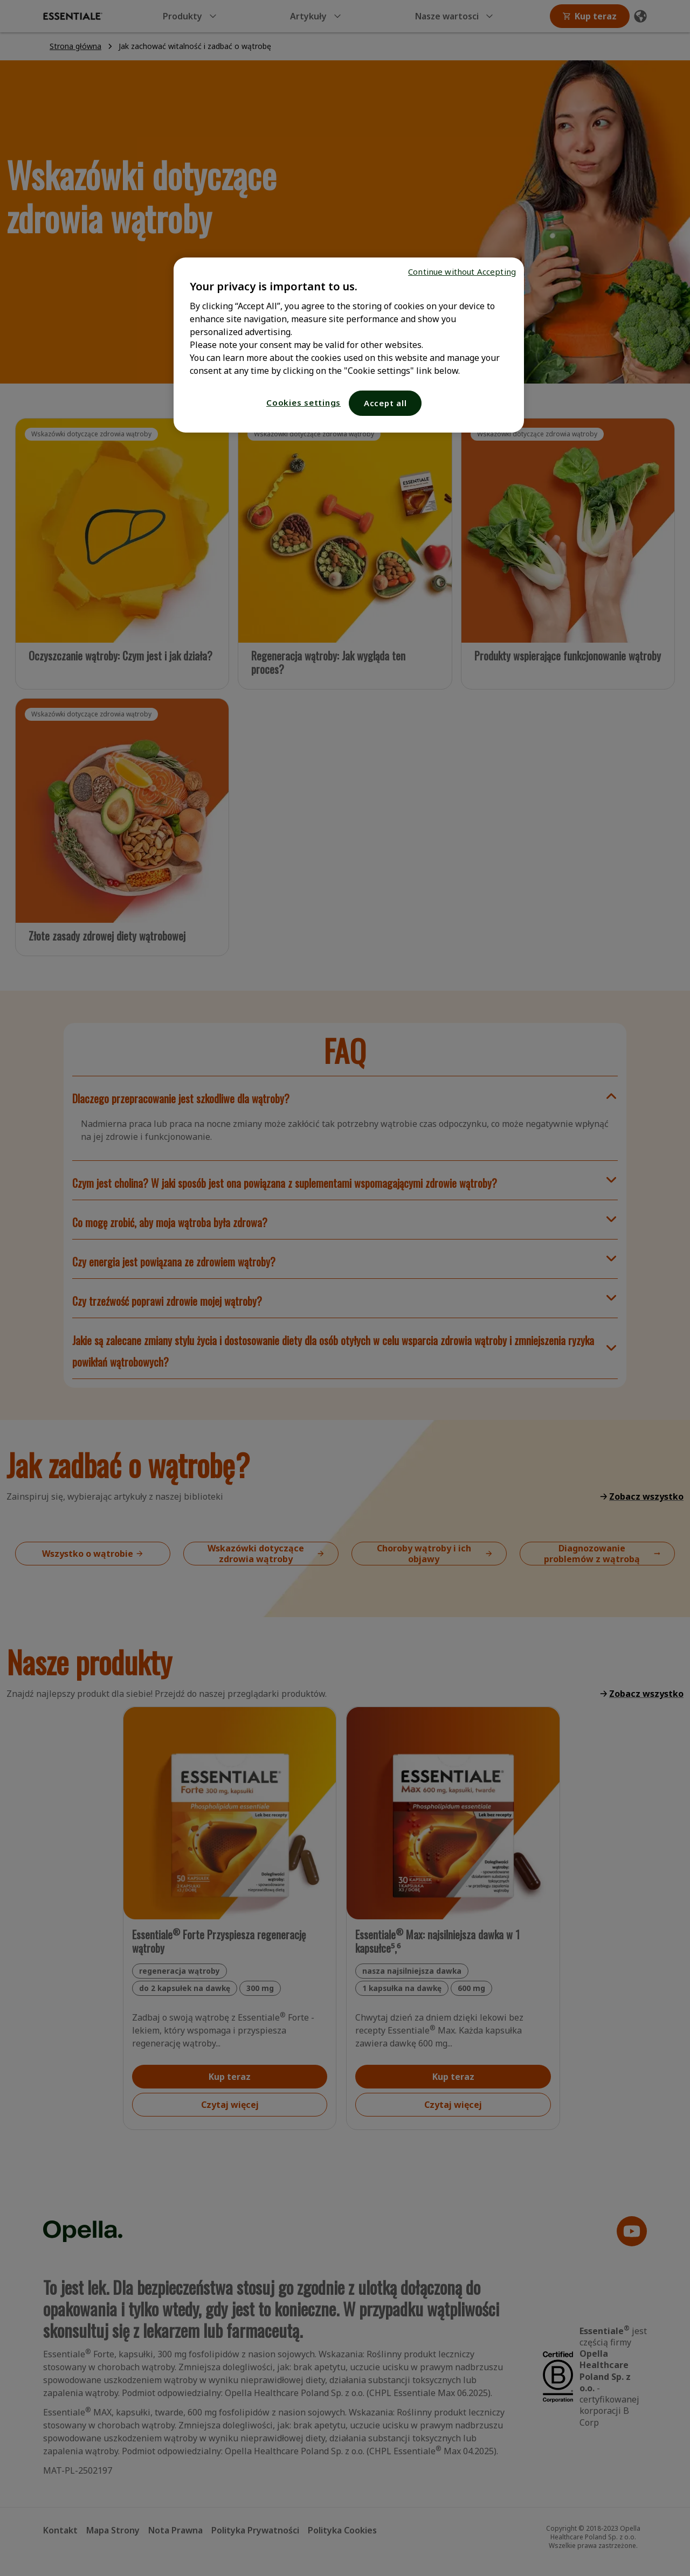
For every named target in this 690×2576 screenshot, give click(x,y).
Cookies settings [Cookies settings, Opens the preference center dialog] (303, 402)
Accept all (385, 403)
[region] (349, 345)
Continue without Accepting (462, 271)
